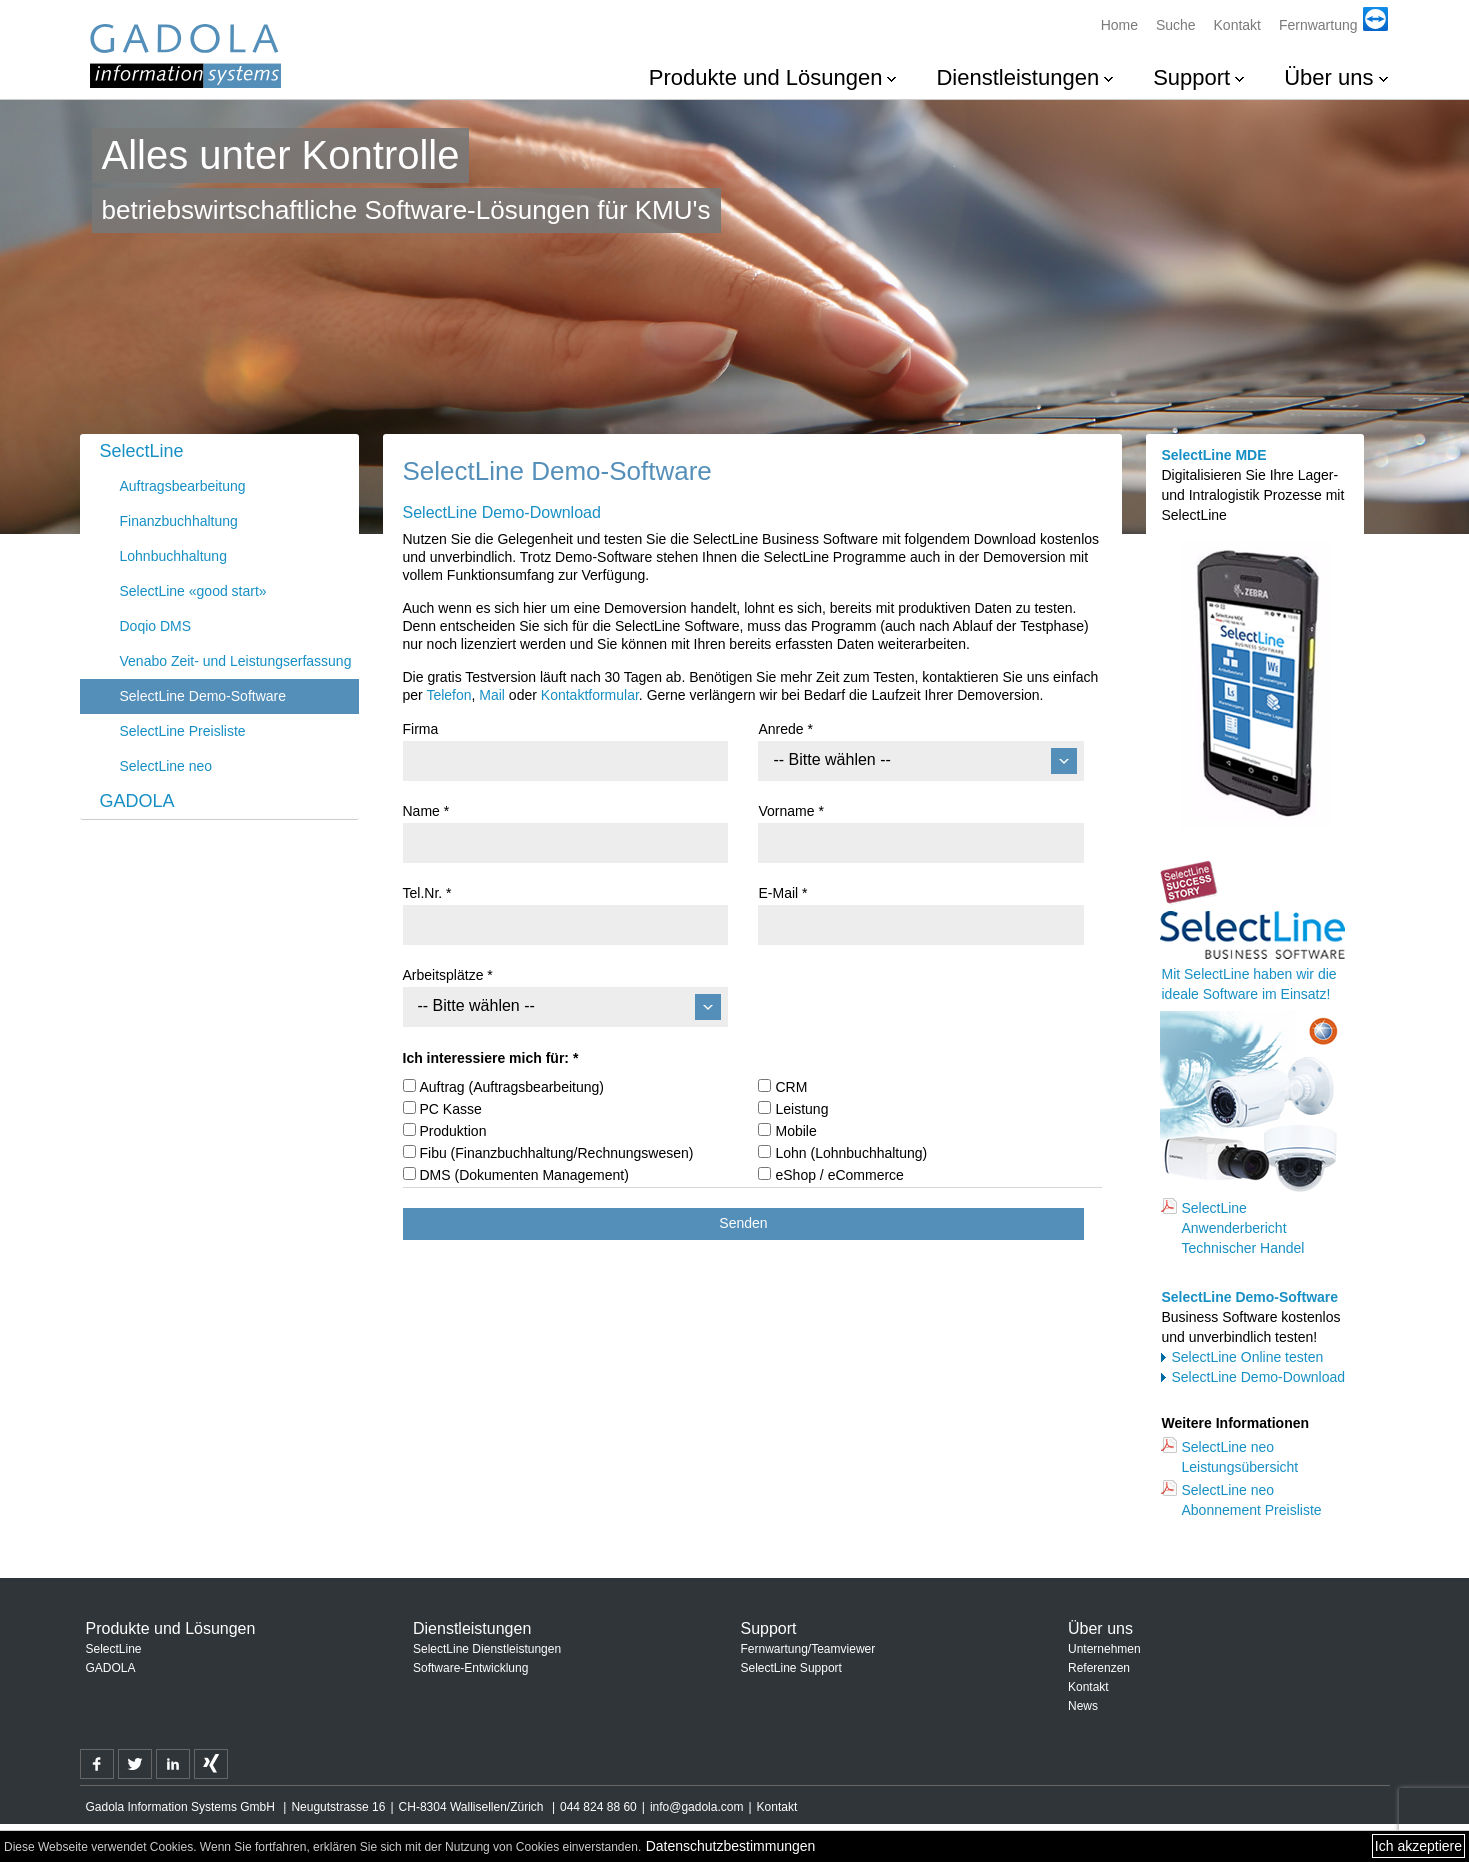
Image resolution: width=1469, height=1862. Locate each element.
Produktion (453, 1131)
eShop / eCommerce (839, 1175)
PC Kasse (451, 1109)
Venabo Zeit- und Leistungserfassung (236, 661)
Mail (492, 695)
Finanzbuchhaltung (179, 521)
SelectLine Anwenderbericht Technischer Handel (1242, 1228)
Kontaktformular (590, 695)
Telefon (448, 695)
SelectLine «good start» (193, 591)
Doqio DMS (156, 626)
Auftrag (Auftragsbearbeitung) (512, 1087)
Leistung (801, 1109)
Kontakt (1237, 25)
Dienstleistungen (1017, 77)
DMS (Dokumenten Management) (524, 1175)
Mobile (795, 1131)
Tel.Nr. (427, 893)
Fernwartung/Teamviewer (808, 1649)
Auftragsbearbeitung (183, 486)
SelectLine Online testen (1247, 1357)
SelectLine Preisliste (183, 731)
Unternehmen (1104, 1649)
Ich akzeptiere (1418, 1846)
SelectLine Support (791, 1668)
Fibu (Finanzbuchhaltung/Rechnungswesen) (557, 1153)
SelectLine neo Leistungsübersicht (1239, 1457)
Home (1119, 25)
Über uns (1328, 77)
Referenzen (1099, 1668)
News (1083, 1706)
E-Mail (782, 893)
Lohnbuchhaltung (173, 556)
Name (426, 811)
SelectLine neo (166, 766)
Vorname (790, 811)
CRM (791, 1087)
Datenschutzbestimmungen (731, 1846)
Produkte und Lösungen (766, 77)
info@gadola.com (697, 1807)
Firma (421, 729)
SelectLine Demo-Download (1258, 1377)
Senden (743, 1223)
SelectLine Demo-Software (203, 696)
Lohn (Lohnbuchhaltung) (851, 1153)
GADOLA (137, 801)
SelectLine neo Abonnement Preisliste (1251, 1500)
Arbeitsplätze (448, 975)
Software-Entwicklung (470, 1668)
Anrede (785, 729)
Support (1191, 77)
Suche (1176, 25)
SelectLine (142, 451)
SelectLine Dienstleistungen (487, 1649)
